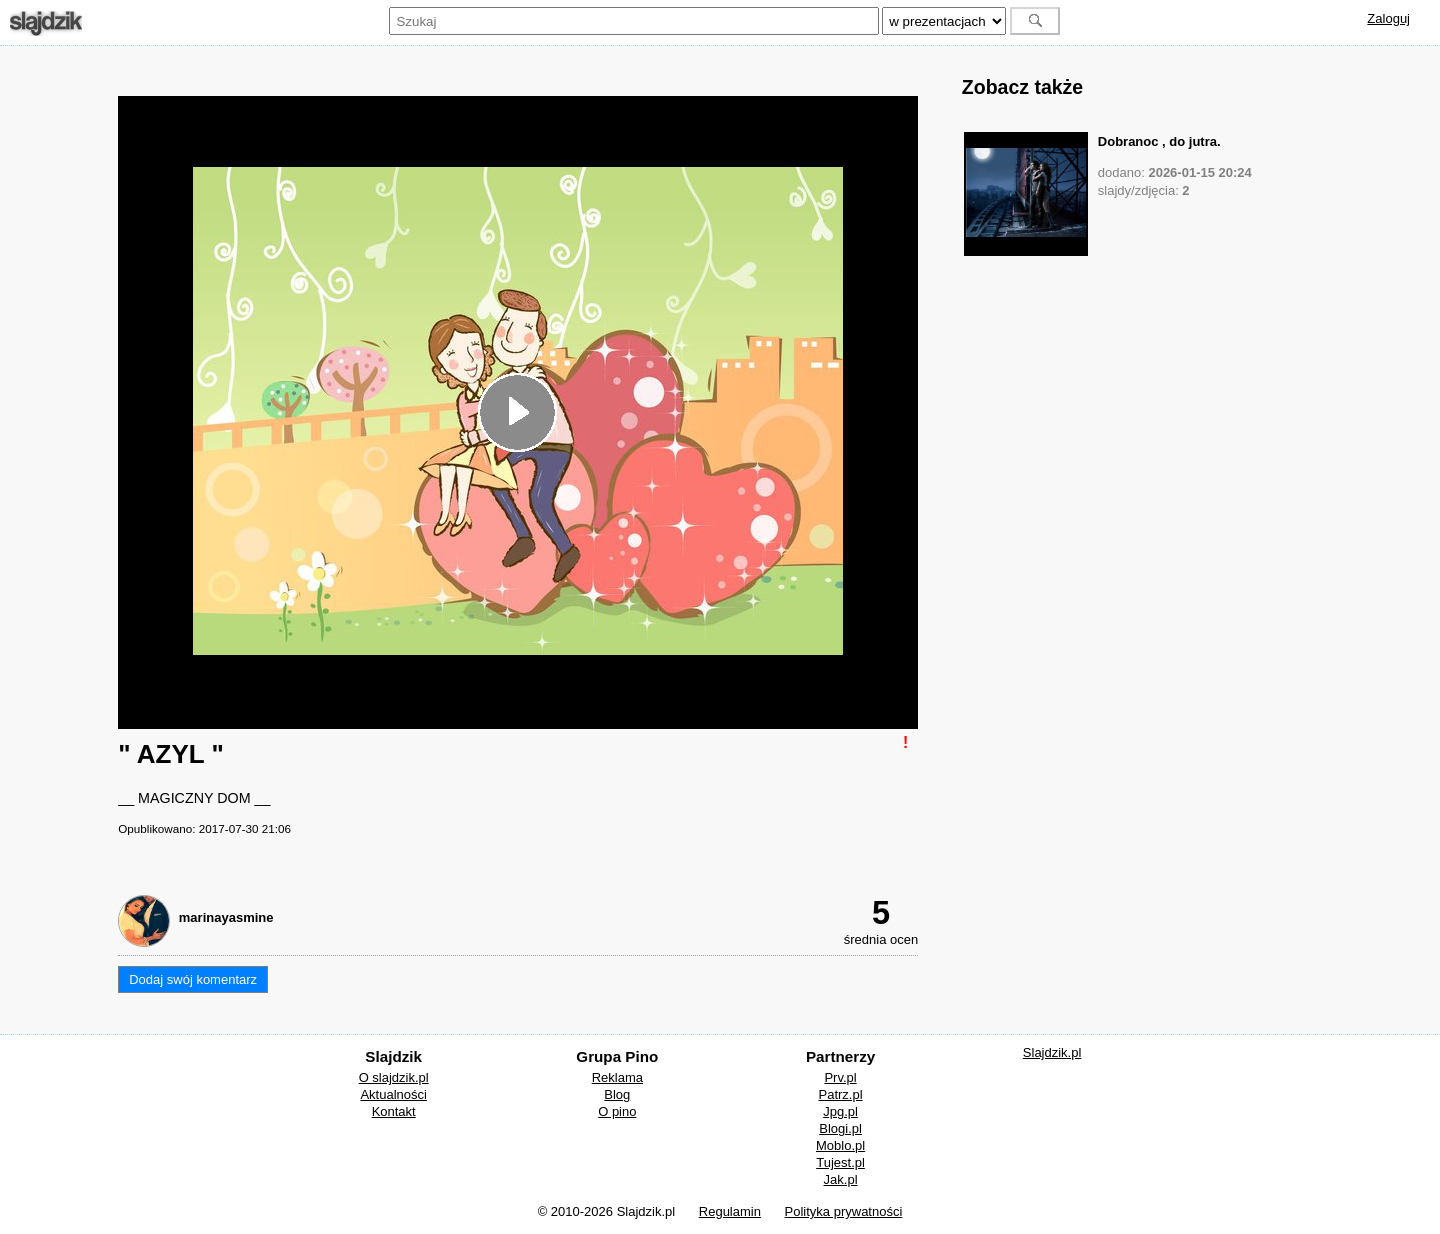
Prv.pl (840, 1077)
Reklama (617, 1077)
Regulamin (730, 1211)
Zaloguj (1388, 18)
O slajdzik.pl (394, 1077)
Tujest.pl (840, 1162)
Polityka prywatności (844, 1211)
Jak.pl (841, 1179)
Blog (617, 1094)
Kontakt (394, 1111)
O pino (617, 1111)
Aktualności (393, 1094)
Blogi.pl (840, 1128)
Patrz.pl (841, 1094)
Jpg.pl (840, 1111)
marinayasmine (226, 917)
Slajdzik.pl (1052, 1052)
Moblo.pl (840, 1145)
